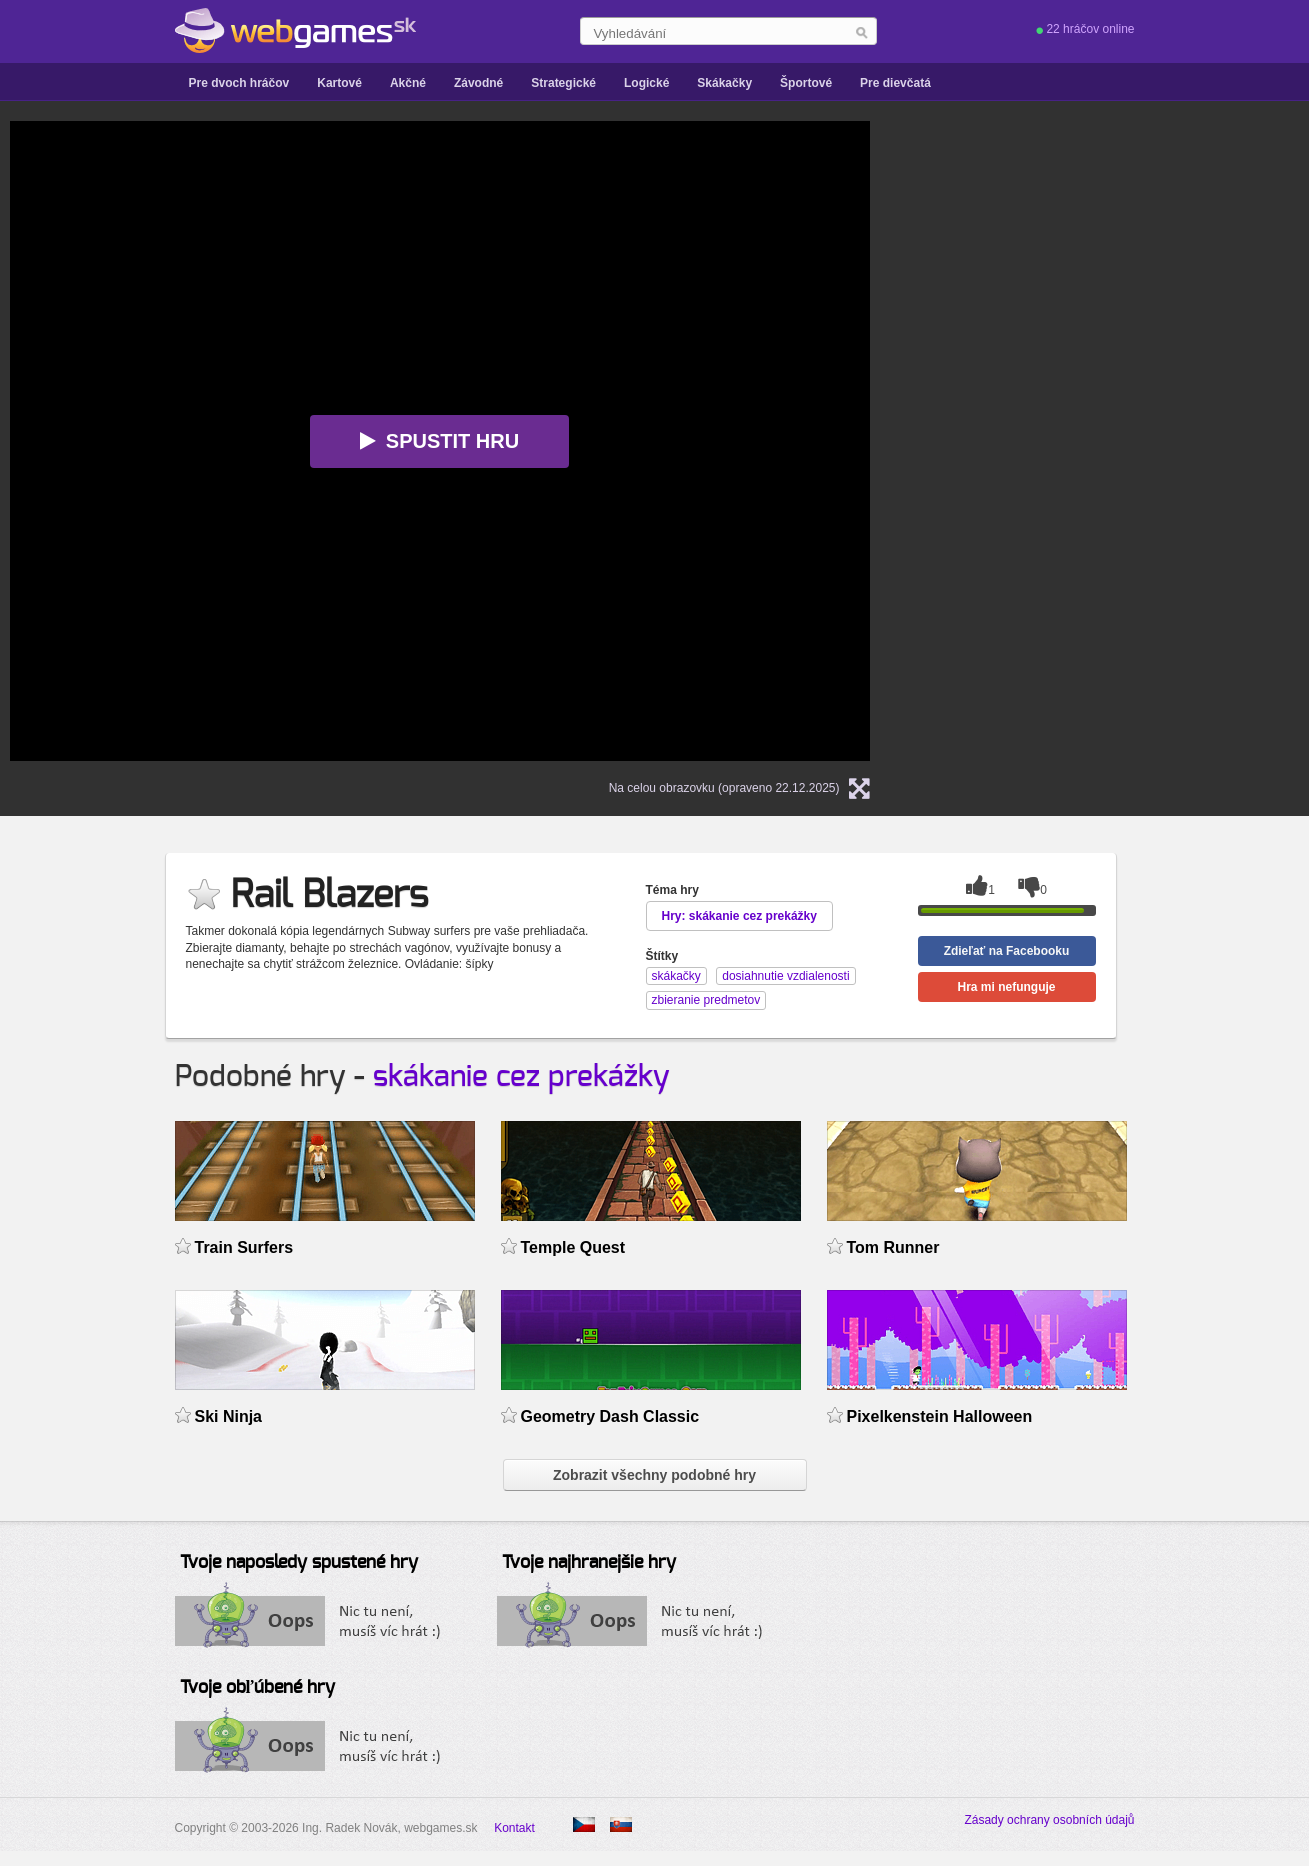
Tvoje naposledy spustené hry (299, 1563)
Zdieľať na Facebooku (1007, 951)
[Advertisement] (1150, 421)
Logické (646, 83)
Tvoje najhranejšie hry (589, 1563)
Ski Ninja (229, 1416)
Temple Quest (573, 1247)
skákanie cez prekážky (521, 1077)
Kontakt (514, 1828)
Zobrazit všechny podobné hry (654, 1475)
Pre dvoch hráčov (239, 83)
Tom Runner (893, 1247)
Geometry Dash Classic (610, 1416)
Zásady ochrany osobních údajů (1049, 1820)
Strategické (563, 83)
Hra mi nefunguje (1006, 987)
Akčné (408, 83)
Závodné (478, 83)
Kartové (339, 83)
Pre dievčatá (895, 83)
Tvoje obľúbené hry (257, 1688)
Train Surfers (244, 1247)
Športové (806, 83)
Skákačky (724, 83)
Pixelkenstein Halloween (940, 1416)
